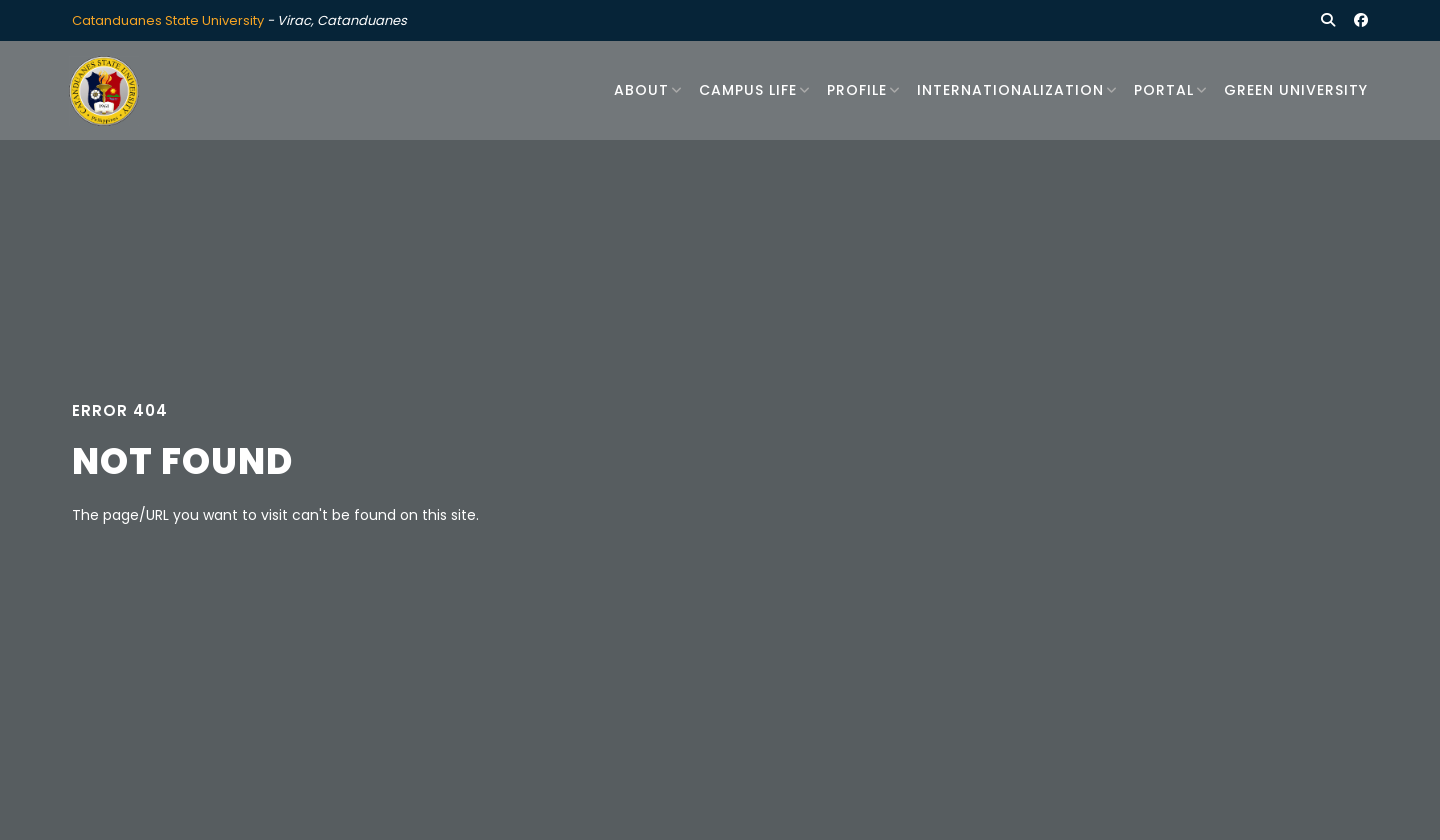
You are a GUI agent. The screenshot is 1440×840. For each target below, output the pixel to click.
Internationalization (1010, 90)
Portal (1164, 90)
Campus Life (748, 90)
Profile (857, 90)
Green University (1296, 90)
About (641, 90)
